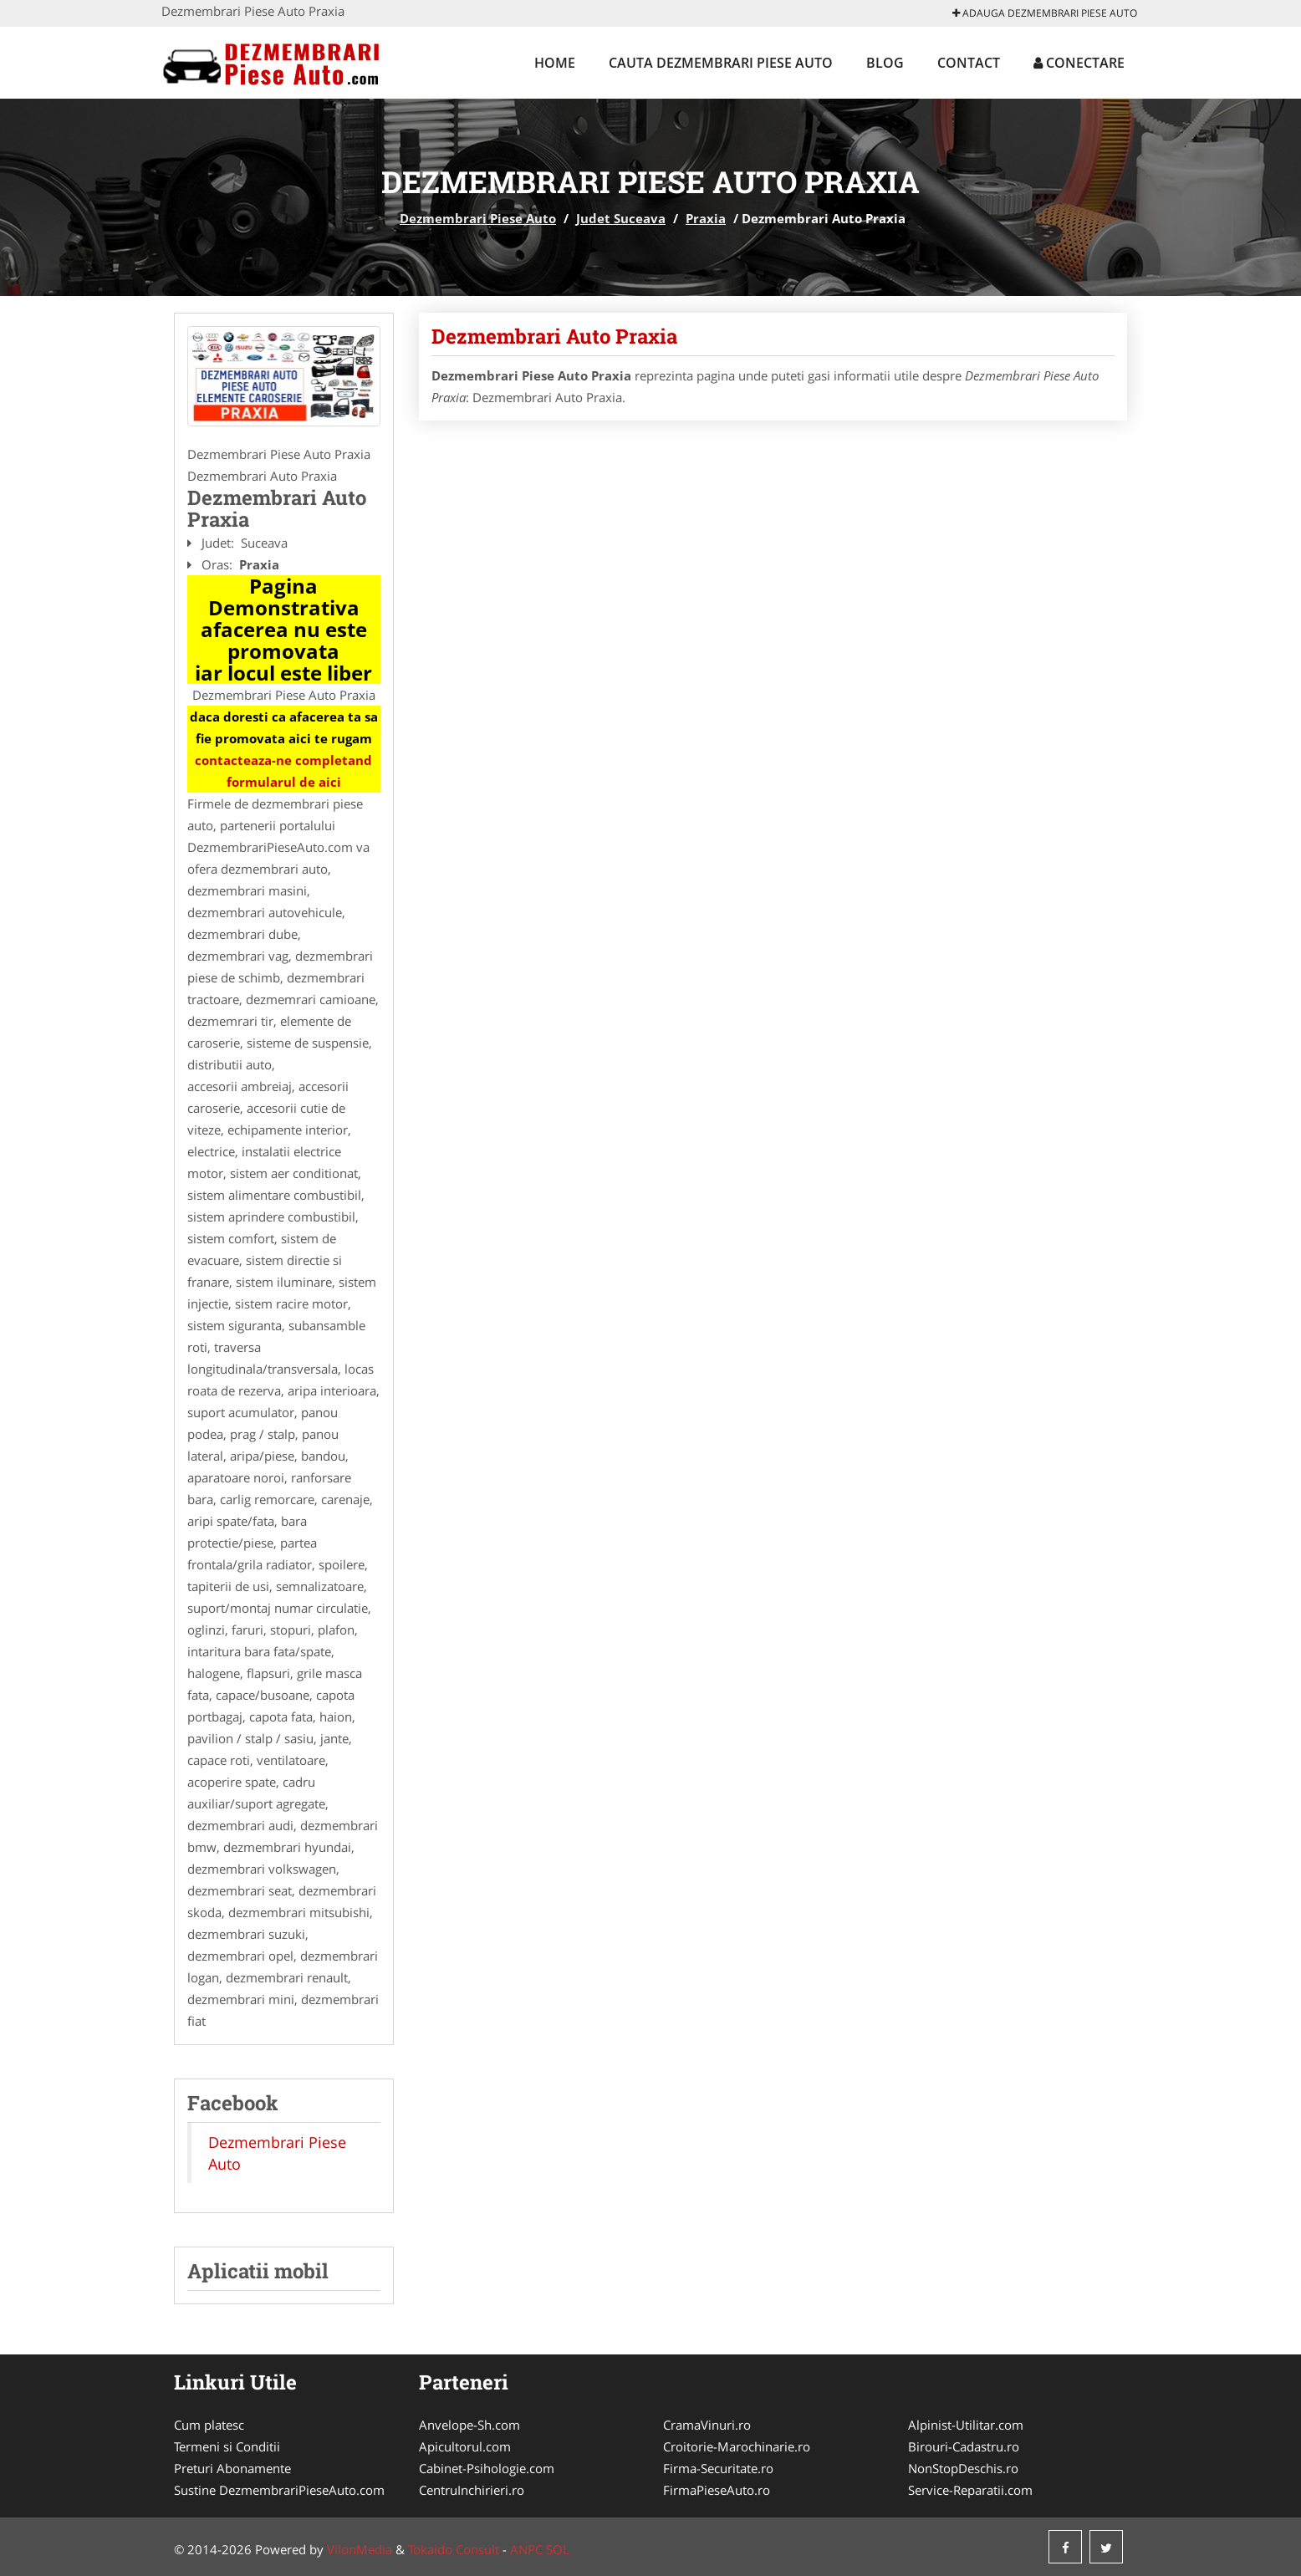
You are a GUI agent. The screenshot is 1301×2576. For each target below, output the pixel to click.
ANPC (526, 2549)
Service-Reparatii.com (970, 2490)
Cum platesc (209, 2424)
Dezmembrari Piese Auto (478, 218)
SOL (557, 2549)
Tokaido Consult (453, 2549)
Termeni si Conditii (227, 2446)
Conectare (1079, 63)
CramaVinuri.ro (707, 2424)
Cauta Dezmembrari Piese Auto (721, 63)
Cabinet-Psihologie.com (486, 2468)
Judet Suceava (621, 218)
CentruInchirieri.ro (471, 2490)
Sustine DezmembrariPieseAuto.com (279, 2490)
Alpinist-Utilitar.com (965, 2424)
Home (554, 63)
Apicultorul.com (465, 2446)
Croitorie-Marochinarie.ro (736, 2446)
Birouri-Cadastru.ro (963, 2446)
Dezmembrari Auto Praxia (554, 336)
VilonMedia (359, 2549)
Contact (968, 63)
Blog (885, 63)
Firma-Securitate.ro (718, 2468)
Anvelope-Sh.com (469, 2424)
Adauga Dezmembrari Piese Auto (1044, 13)
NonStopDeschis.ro (963, 2468)
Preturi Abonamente (232, 2468)
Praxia (706, 218)
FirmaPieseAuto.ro (716, 2490)
